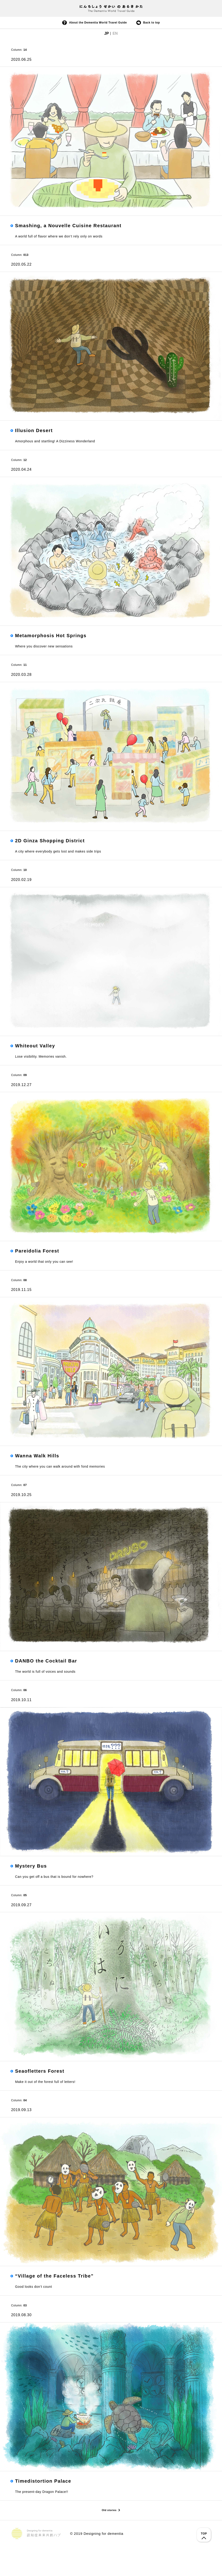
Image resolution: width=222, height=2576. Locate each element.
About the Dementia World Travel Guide (98, 22)
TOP (204, 2533)
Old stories (109, 2510)
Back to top (151, 22)
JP (106, 33)
